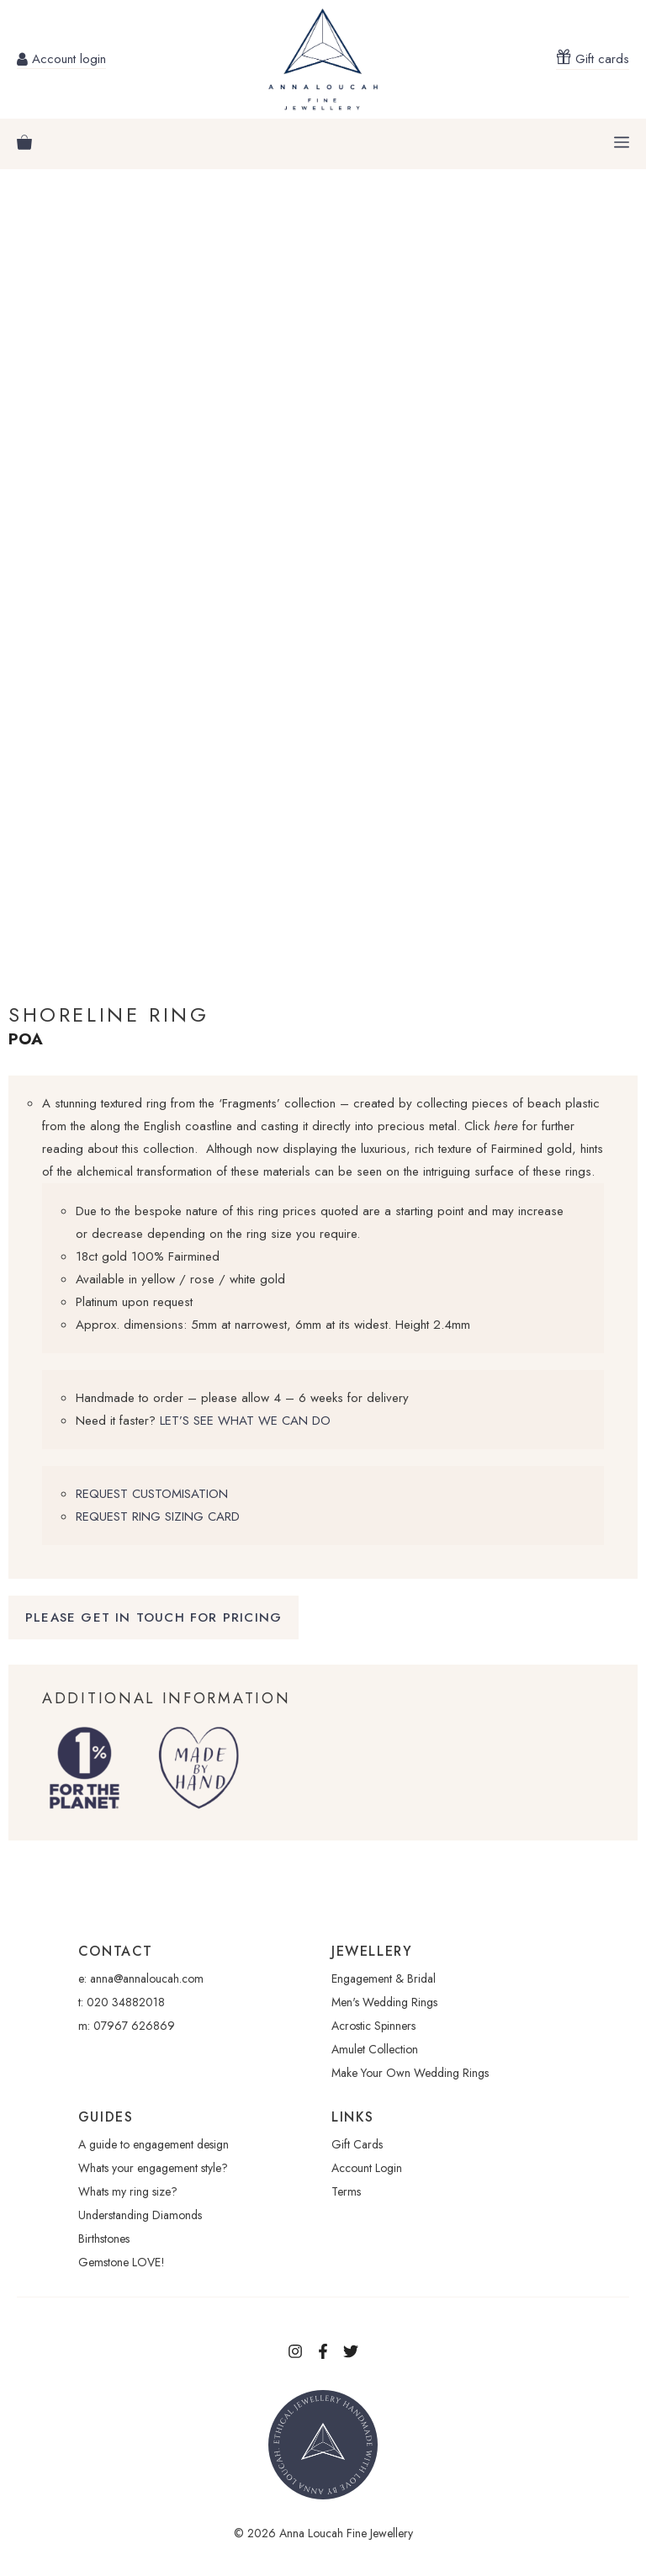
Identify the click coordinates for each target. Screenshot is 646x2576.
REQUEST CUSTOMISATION (152, 1494)
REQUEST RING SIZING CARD (158, 1516)
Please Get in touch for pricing (153, 1617)
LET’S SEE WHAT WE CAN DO (245, 1420)
